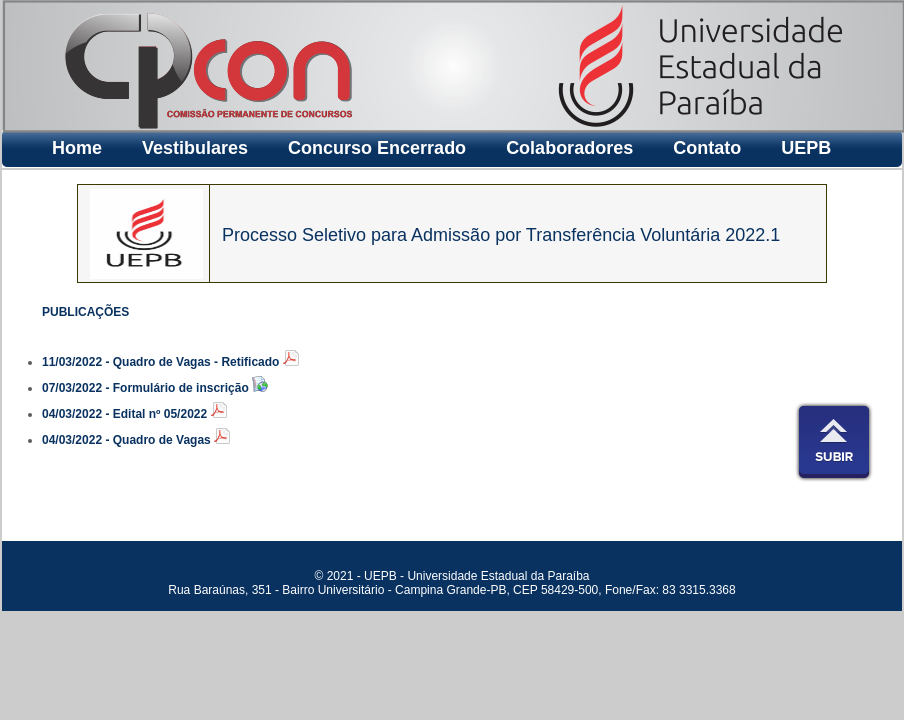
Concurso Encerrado (377, 148)
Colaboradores (569, 148)
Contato (707, 148)
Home (77, 148)
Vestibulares (195, 148)
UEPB (806, 148)
